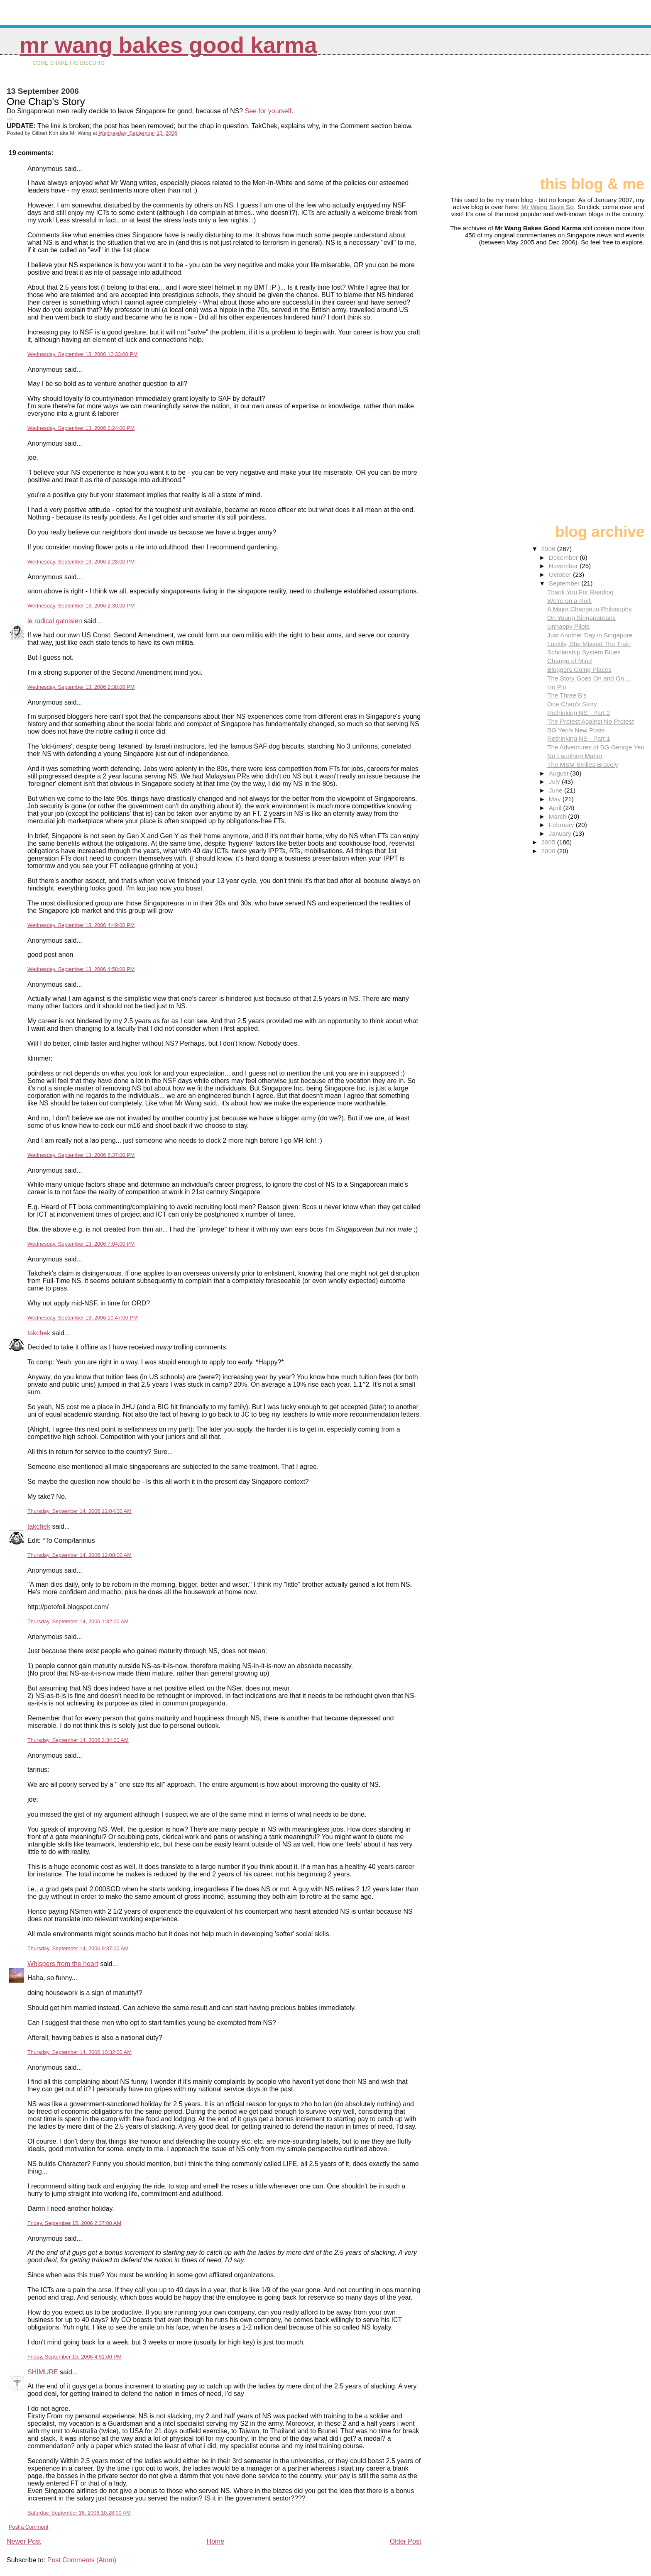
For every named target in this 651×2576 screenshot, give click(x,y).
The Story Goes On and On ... (589, 678)
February (562, 824)
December (564, 557)
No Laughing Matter (574, 755)
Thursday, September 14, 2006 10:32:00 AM (79, 2052)
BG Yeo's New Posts (576, 730)
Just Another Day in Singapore (589, 635)
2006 (549, 548)
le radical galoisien (54, 620)
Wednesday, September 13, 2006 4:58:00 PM (81, 969)
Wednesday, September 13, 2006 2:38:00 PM (81, 687)
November (564, 565)
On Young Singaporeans (581, 617)
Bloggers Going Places (579, 669)
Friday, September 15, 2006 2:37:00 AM (74, 2223)
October (561, 574)
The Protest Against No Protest (590, 721)
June (556, 790)
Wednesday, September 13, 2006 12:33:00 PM (82, 354)
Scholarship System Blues (583, 652)
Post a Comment (28, 2527)
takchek (38, 1333)
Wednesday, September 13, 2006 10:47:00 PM (82, 1318)
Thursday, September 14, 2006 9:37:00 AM (78, 1948)
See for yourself (268, 111)
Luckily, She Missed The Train (589, 643)
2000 (549, 850)
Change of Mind (569, 660)
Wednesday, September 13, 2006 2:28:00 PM (81, 562)
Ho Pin (556, 686)
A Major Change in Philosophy (589, 608)
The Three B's (567, 695)
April (556, 807)
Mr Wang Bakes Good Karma (168, 45)
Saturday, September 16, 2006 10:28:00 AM (79, 2513)
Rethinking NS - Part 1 (578, 738)
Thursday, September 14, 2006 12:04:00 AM (79, 1511)
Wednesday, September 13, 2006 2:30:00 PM (81, 606)
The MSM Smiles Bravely (582, 764)
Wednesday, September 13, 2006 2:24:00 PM (81, 428)
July (555, 781)
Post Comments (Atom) (81, 2560)
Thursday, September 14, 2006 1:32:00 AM (78, 1621)
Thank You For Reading (580, 591)
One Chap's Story (572, 703)
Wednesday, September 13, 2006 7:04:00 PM (81, 1244)
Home (215, 2541)
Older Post (405, 2541)
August (559, 773)
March (558, 816)
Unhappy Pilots (568, 626)
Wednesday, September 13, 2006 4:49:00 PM (81, 925)
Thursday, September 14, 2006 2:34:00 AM (78, 1740)
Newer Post (24, 2541)
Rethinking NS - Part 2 (578, 712)
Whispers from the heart (62, 1963)
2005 (549, 842)
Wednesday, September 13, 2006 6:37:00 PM (81, 1155)
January (561, 833)
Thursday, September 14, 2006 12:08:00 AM (79, 1555)
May (556, 799)
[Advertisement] (602, 119)
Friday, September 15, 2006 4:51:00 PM (74, 2357)
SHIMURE (42, 2372)
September (565, 583)
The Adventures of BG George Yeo (595, 747)
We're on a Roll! (569, 600)
